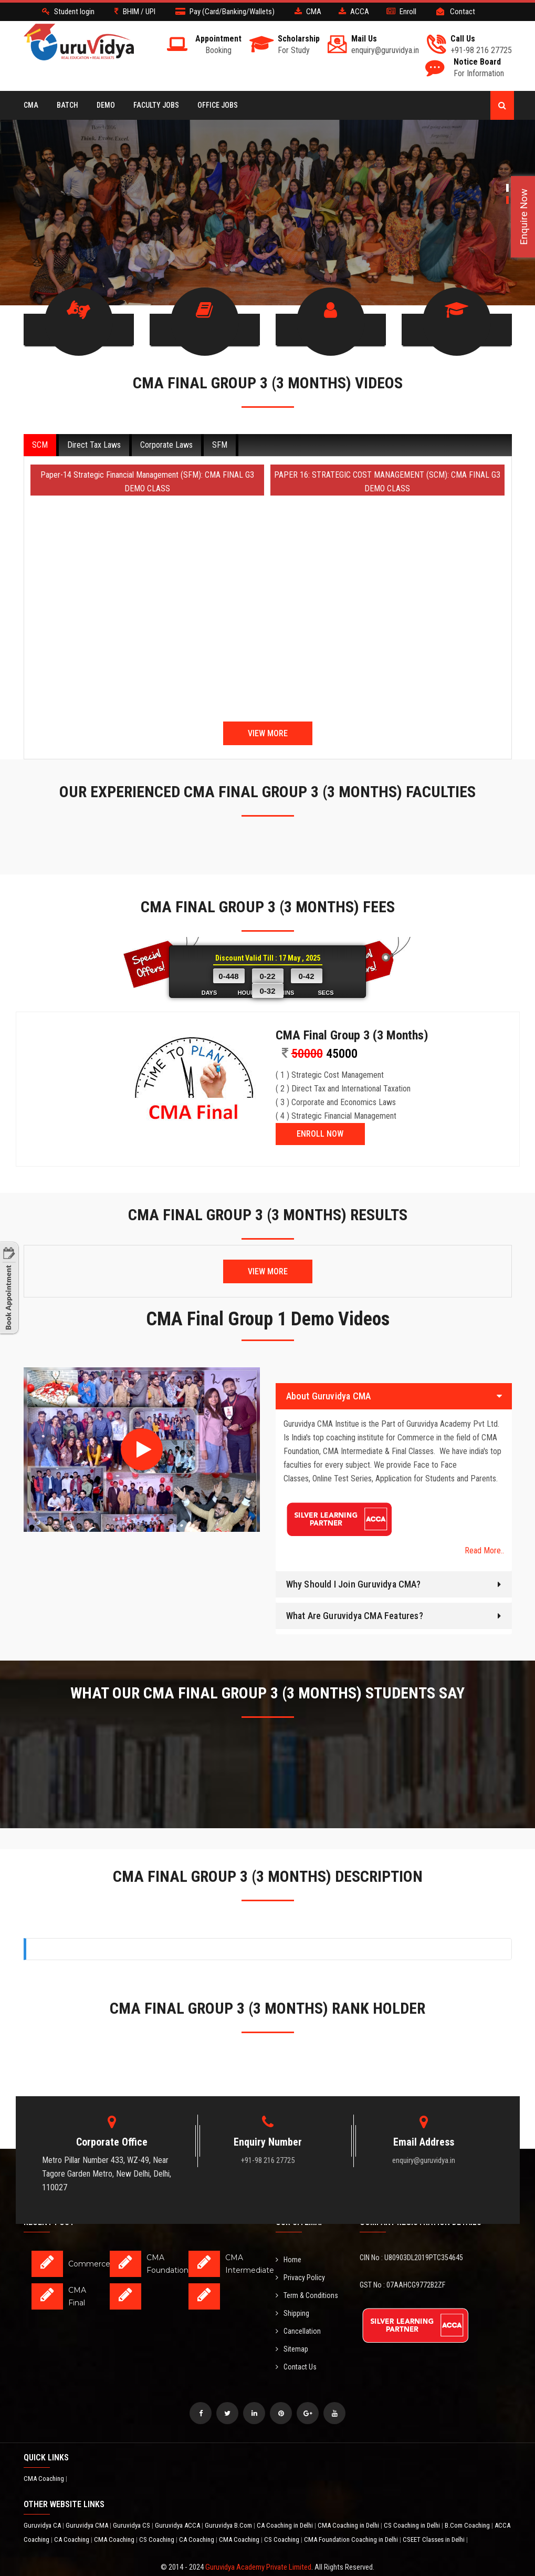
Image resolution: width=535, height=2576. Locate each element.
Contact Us (296, 2342)
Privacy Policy (300, 2253)
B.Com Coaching (468, 2501)
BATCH (67, 105)
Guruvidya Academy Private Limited (258, 2543)
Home (288, 2235)
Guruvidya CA (43, 2501)
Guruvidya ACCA (178, 2501)
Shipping (292, 2289)
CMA (31, 105)
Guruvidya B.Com (229, 2501)
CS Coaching (157, 2515)
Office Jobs (217, 105)
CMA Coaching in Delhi (349, 2501)
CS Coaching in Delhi (413, 2501)
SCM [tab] (40, 421)
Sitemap (292, 2325)
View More (268, 709)
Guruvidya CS (132, 2501)
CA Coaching (72, 2515)
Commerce (89, 2239)
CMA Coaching (45, 2454)
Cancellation (298, 2307)
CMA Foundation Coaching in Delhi (352, 2515)
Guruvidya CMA (88, 2501)
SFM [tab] (219, 421)
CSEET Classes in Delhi (434, 2515)
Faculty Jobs (156, 105)
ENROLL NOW (320, 1110)
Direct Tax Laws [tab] (94, 421)
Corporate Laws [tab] (166, 421)
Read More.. (484, 1526)
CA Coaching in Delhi (285, 2501)
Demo (106, 105)
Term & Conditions (307, 2271)
